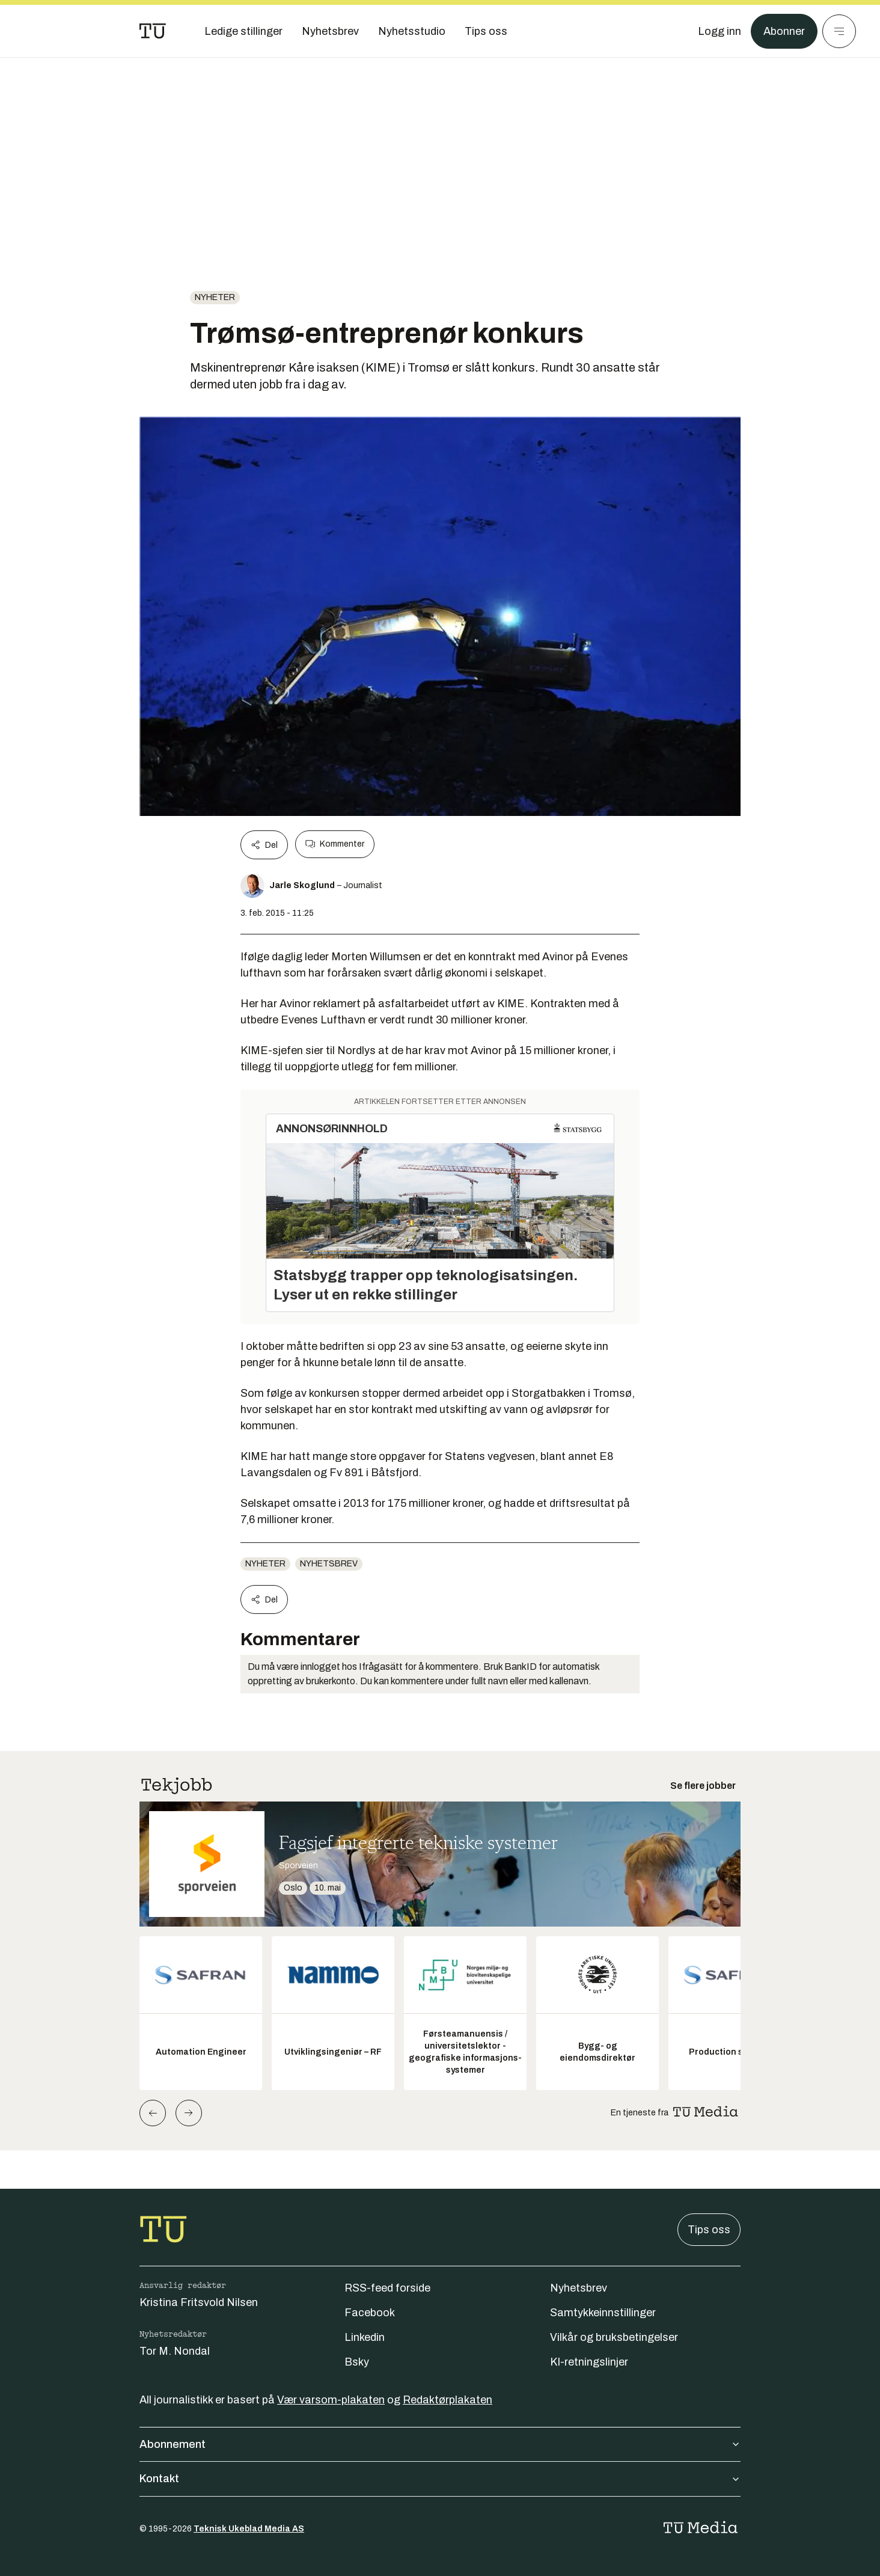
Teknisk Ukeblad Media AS (249, 2528)
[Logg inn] (719, 31)
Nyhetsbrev (329, 1563)
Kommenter (334, 844)
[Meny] (839, 31)
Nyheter (215, 297)
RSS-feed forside (387, 2288)
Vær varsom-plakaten (331, 2400)
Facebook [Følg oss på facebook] (369, 2313)
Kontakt (440, 2479)
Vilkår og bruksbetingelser (614, 2337)
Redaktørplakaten (447, 2400)
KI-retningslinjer (589, 2362)
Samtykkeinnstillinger (603, 2313)
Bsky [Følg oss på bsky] (356, 2362)
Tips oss (709, 2230)
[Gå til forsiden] (152, 31)
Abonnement (440, 2444)
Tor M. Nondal (174, 2351)
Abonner (784, 31)
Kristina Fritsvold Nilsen (198, 2302)
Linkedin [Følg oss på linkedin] (364, 2337)
